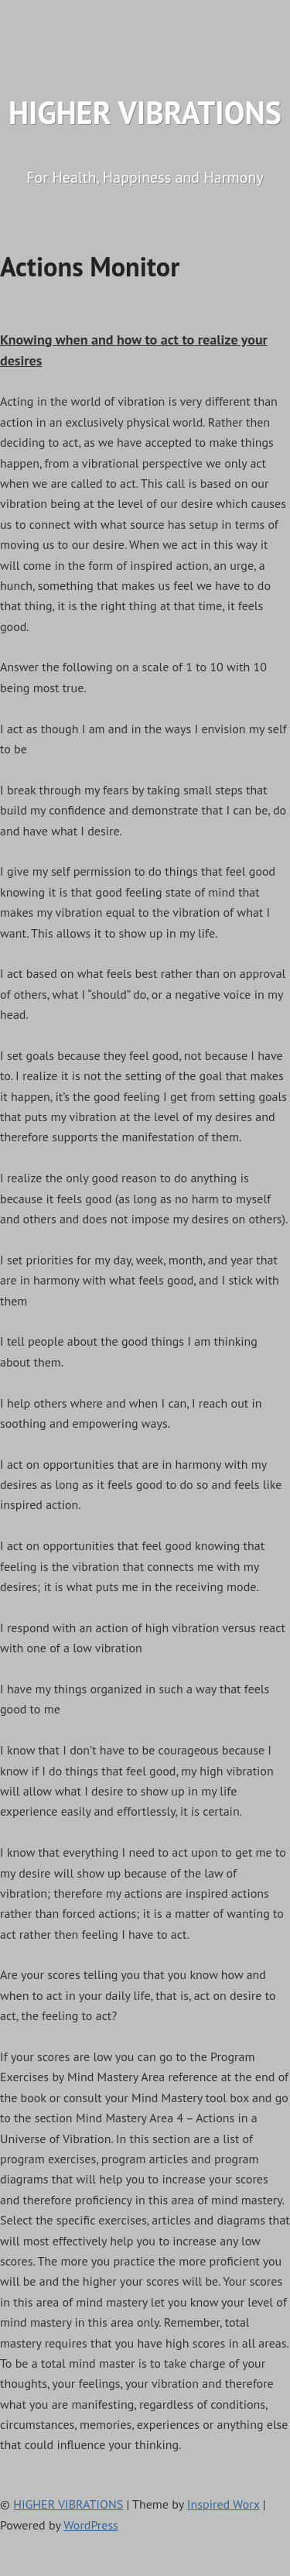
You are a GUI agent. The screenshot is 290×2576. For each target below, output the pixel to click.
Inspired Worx (223, 2504)
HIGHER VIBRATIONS (145, 112)
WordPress (90, 2525)
